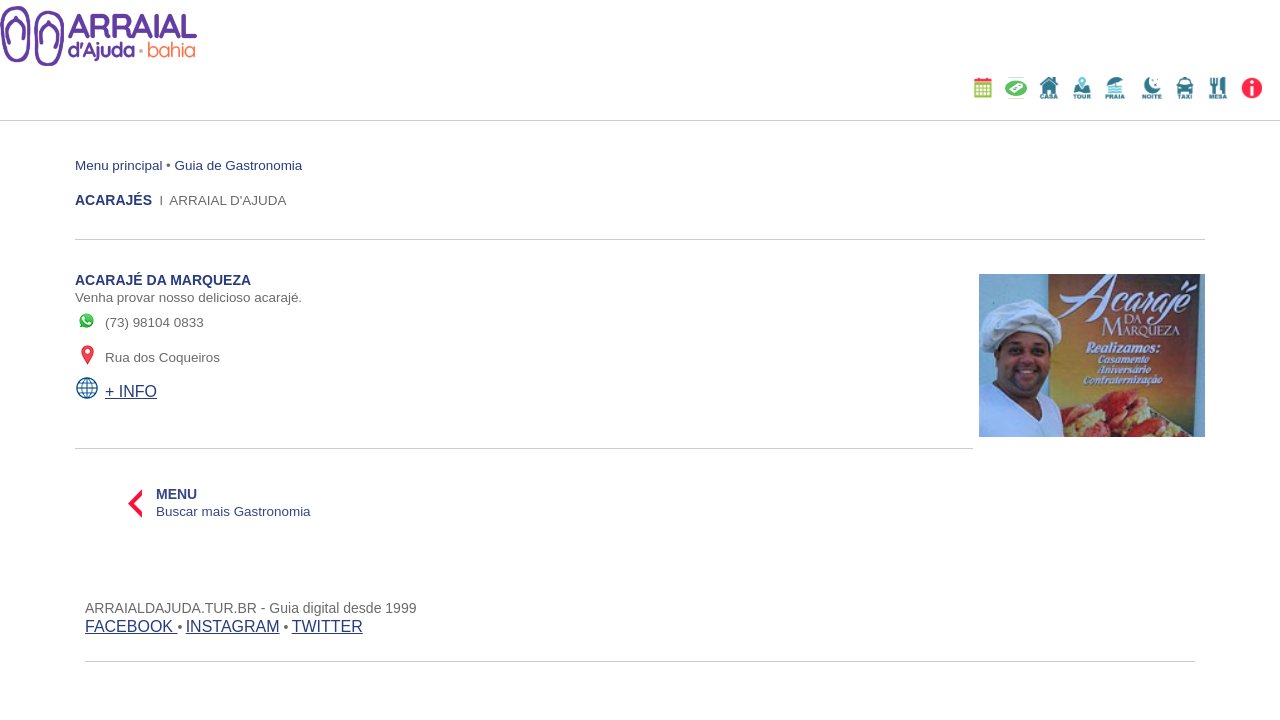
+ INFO (131, 391)
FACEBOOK (131, 626)
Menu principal (118, 165)
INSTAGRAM (233, 626)
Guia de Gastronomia (239, 165)
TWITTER (327, 626)
